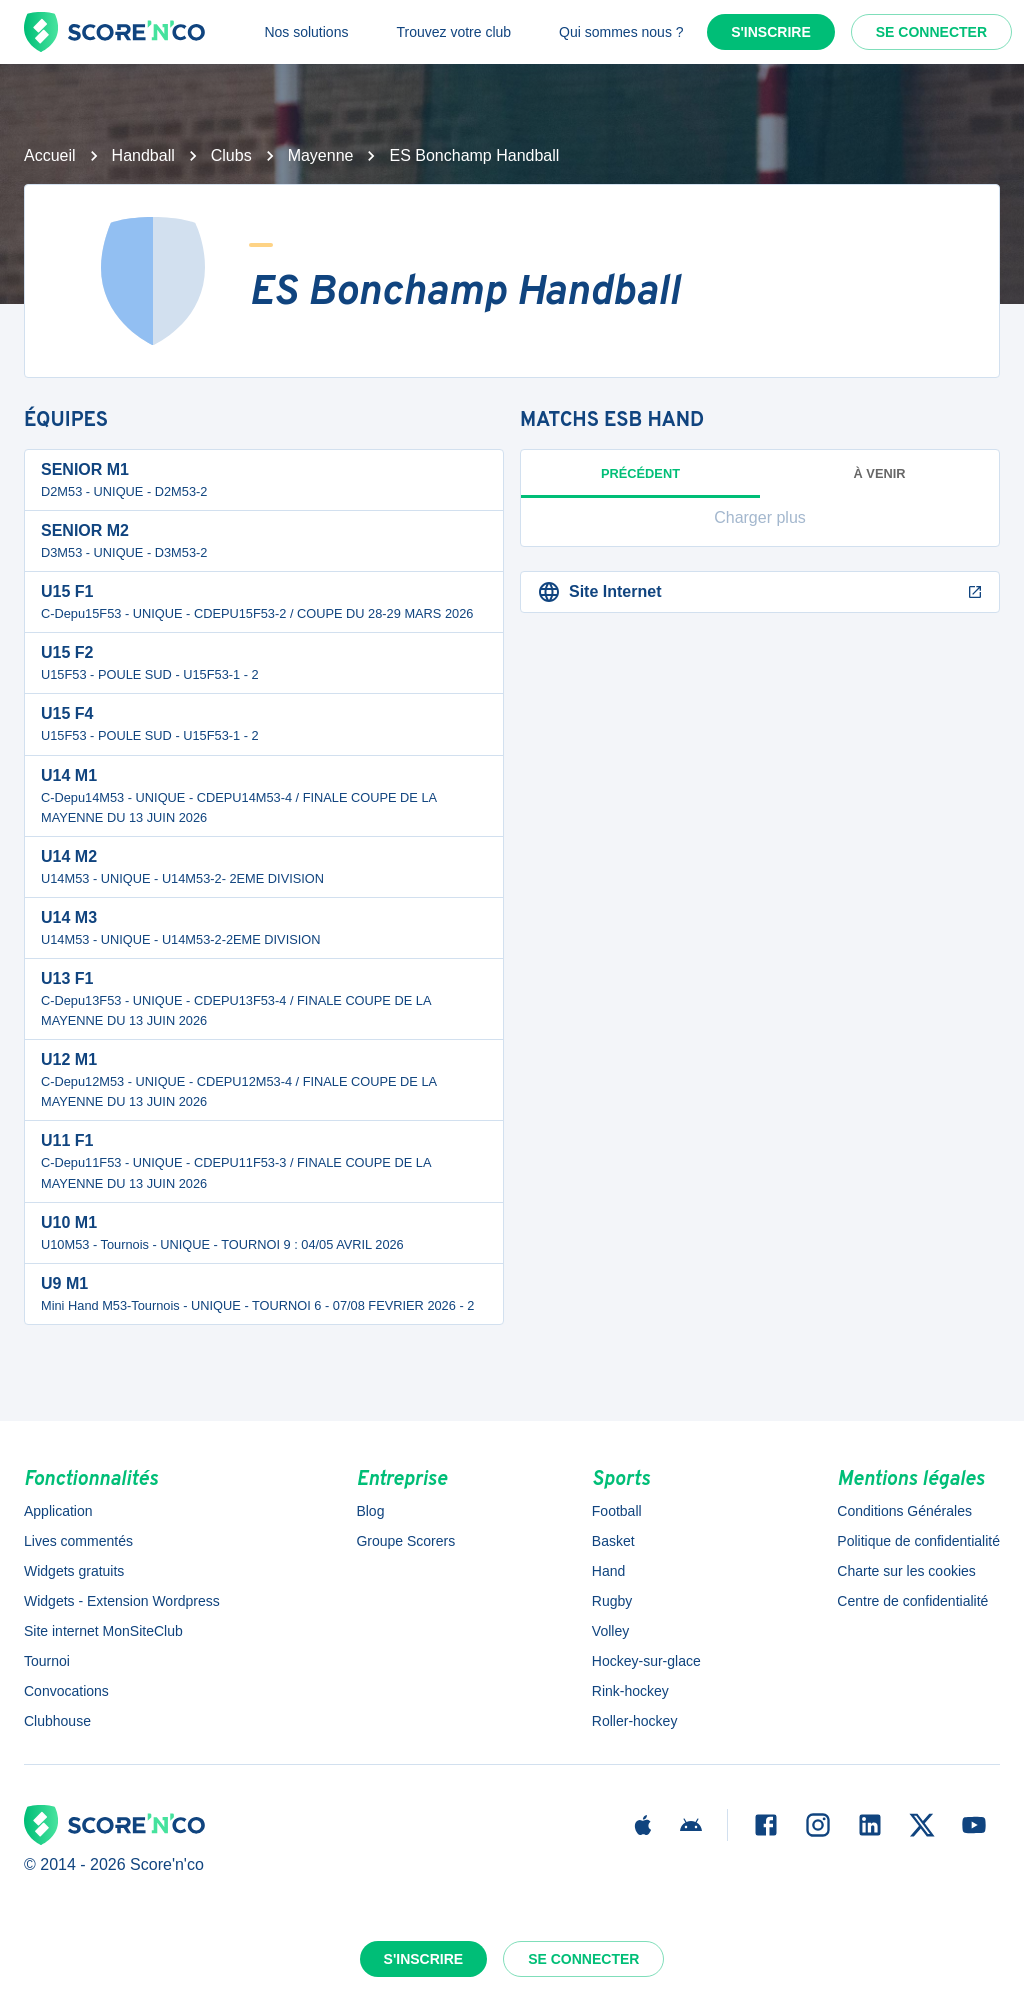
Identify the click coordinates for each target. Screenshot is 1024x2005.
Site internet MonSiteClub (103, 1631)
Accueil (50, 155)
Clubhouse (57, 1721)
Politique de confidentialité (918, 1541)
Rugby (612, 1601)
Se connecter (931, 32)
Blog (370, 1511)
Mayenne (321, 155)
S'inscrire (771, 32)
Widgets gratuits (74, 1571)
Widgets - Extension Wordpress (122, 1601)
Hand (608, 1571)
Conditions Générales (904, 1511)
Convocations (66, 1691)
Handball (143, 155)
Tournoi (47, 1661)
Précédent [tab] (640, 482)
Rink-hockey (630, 1691)
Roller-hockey (635, 1721)
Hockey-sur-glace (646, 1661)
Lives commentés (78, 1541)
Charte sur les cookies (906, 1571)
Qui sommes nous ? (621, 32)
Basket (613, 1541)
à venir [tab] (880, 473)
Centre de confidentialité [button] (912, 1601)
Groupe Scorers (405, 1541)
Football (617, 1511)
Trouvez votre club (453, 32)
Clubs (231, 155)
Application (58, 1511)
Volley (610, 1631)
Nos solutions (306, 32)
